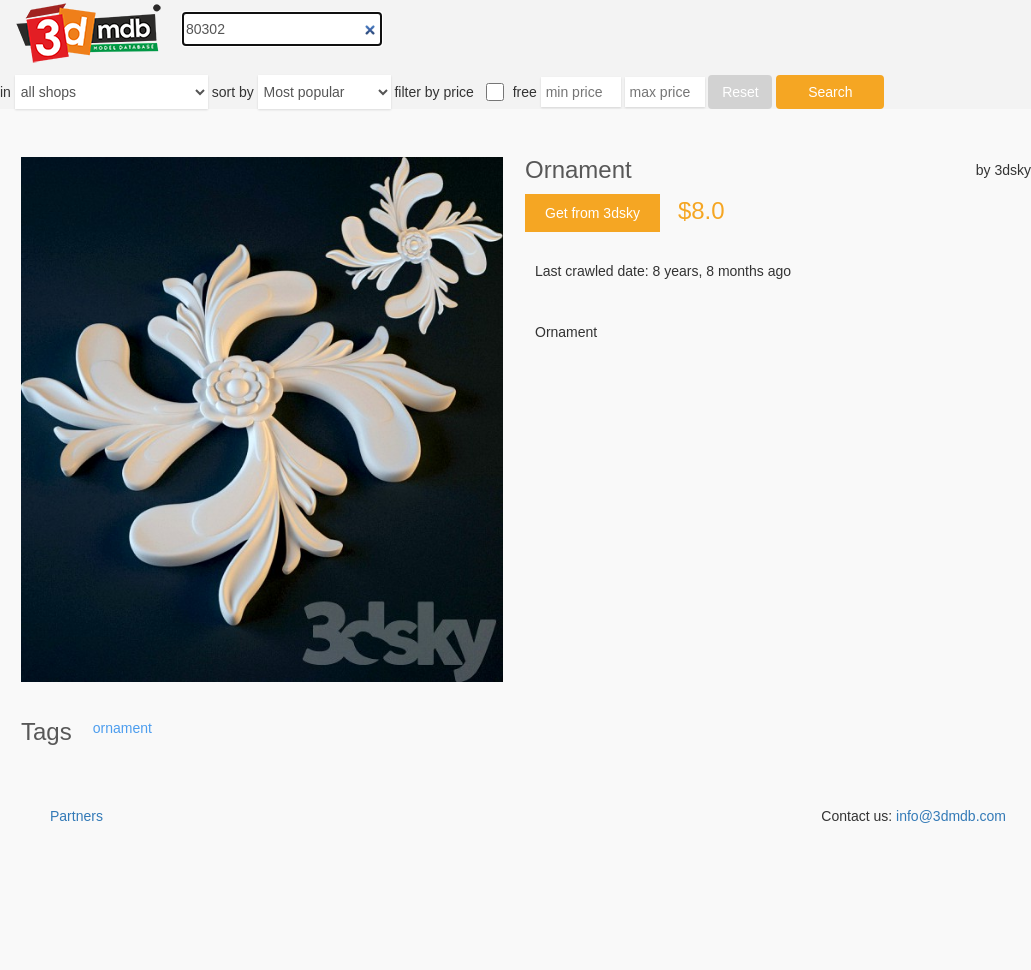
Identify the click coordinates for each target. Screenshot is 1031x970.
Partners (76, 816)
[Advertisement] (778, 494)
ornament (122, 728)
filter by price (433, 92)
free (525, 92)
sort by (233, 92)
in (5, 92)
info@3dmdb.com (951, 816)
